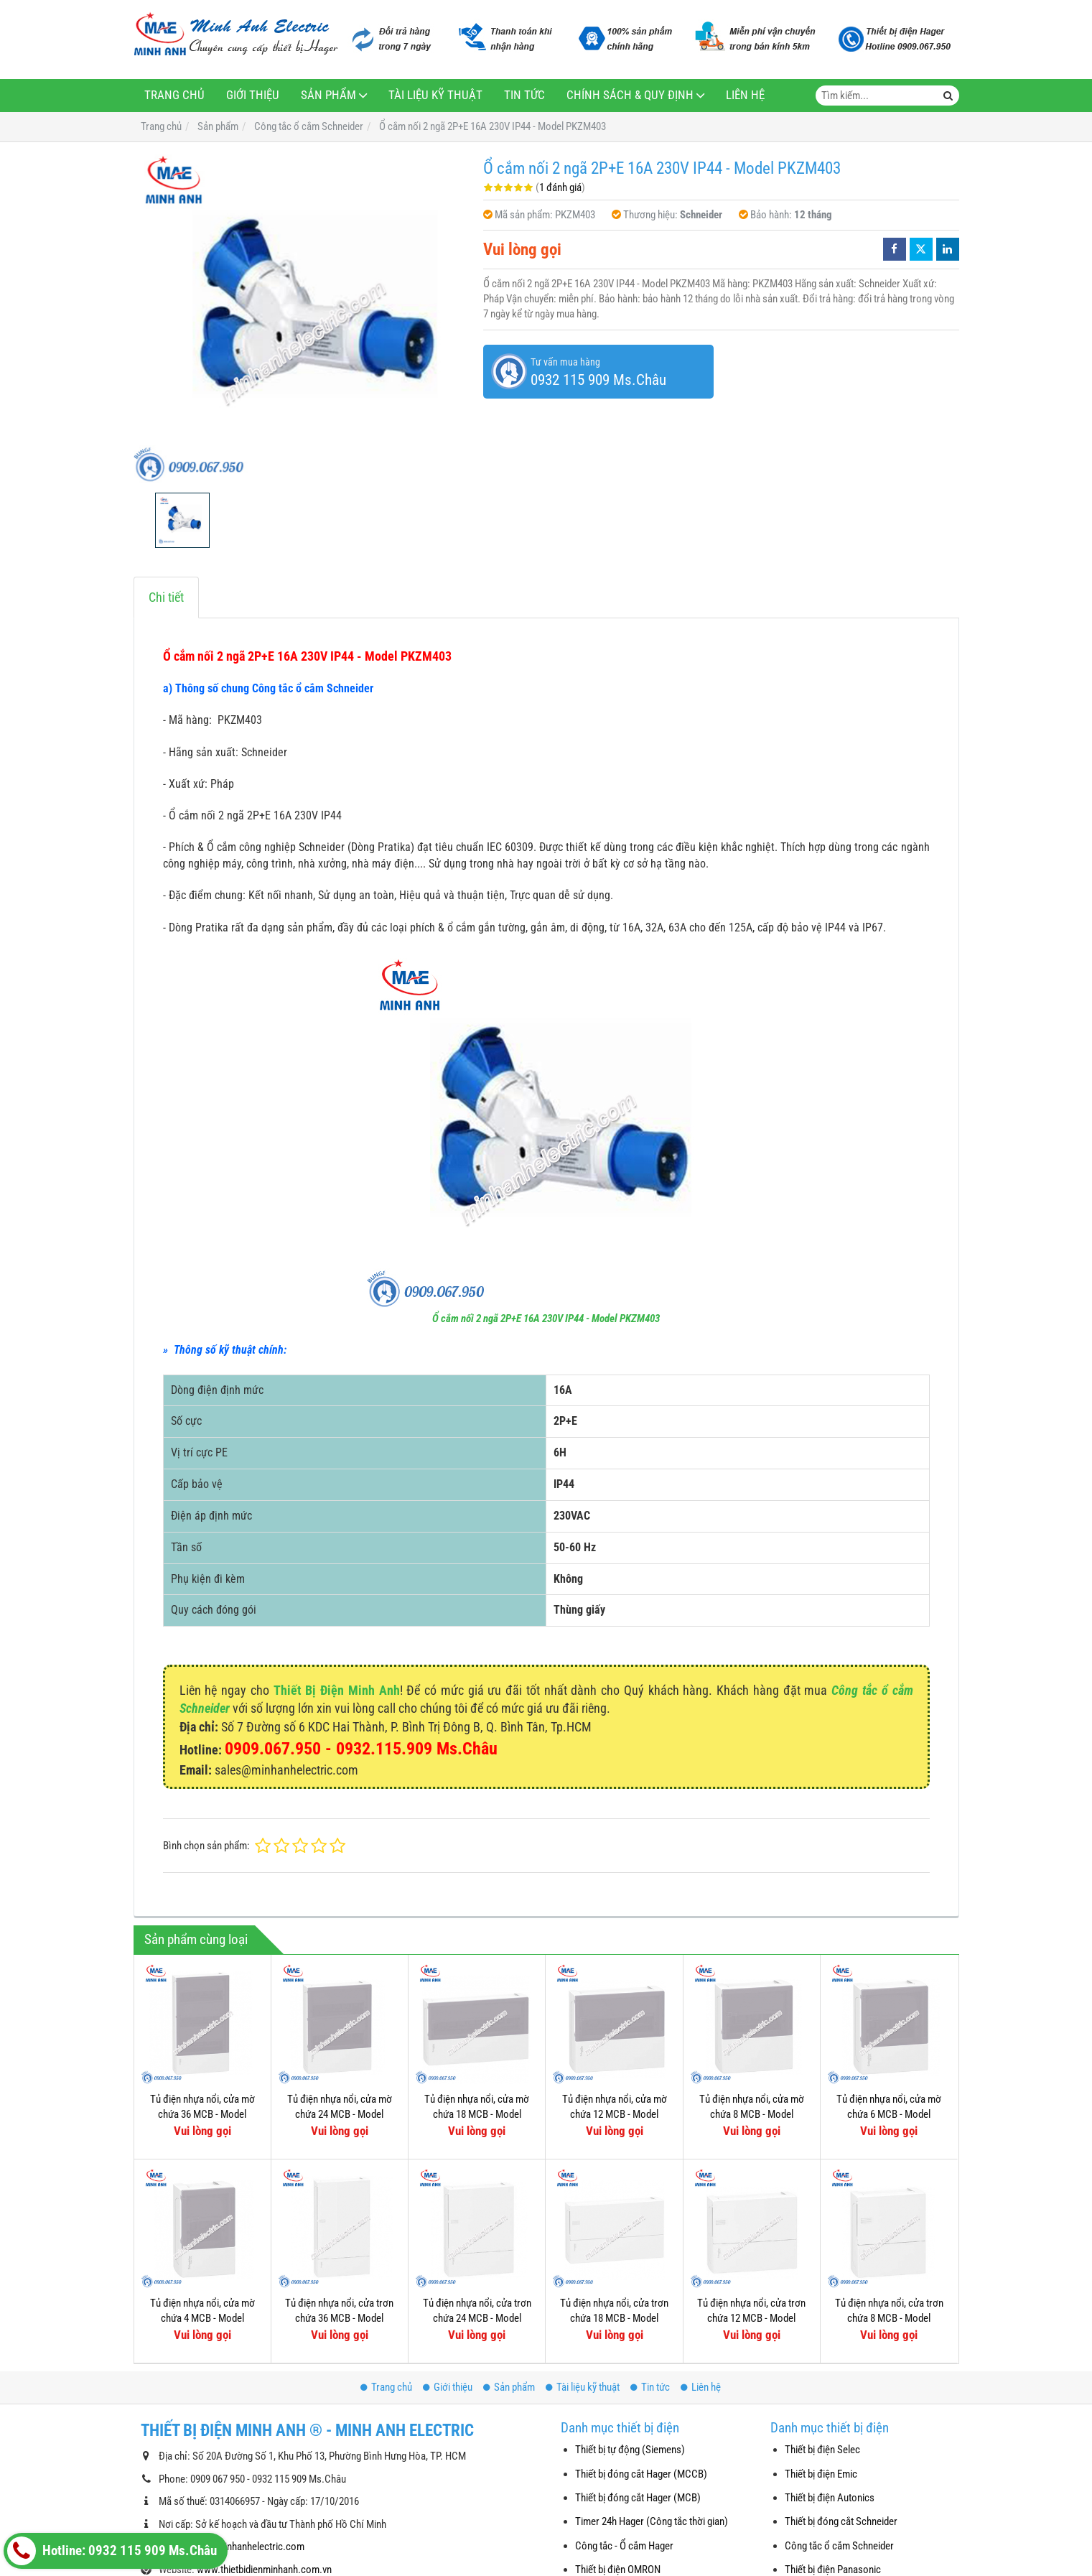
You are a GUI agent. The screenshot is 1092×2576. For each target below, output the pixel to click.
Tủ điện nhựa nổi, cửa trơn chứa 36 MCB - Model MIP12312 (339, 2318)
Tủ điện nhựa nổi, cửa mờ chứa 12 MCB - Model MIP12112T (614, 2114)
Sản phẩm (328, 95)
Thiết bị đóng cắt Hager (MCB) (638, 2497)
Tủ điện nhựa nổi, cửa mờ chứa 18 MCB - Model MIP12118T (476, 2114)
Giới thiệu (252, 95)
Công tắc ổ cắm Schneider (839, 2545)
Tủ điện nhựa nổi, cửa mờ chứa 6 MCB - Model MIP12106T (888, 2114)
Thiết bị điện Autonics (829, 2497)
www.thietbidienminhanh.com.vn (264, 2569)
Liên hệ (745, 95)
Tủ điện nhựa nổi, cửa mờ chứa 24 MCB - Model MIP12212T (339, 2114)
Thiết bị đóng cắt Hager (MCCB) (641, 2474)
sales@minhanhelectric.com (245, 2546)
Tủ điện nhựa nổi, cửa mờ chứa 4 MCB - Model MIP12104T (202, 2318)
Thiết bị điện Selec (822, 2449)
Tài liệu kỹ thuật (435, 95)
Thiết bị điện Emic (821, 2474)
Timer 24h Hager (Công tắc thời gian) (651, 2521)
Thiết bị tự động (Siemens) (630, 2449)
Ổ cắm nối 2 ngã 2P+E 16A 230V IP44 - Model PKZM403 (546, 1318)
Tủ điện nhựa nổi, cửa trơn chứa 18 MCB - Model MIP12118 (614, 2318)
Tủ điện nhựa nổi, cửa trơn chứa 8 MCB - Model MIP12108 (889, 2318)
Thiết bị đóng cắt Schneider (841, 2521)
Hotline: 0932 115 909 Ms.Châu (112, 2551)
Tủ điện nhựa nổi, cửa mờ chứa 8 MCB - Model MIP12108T (751, 2114)
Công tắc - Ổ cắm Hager (624, 2545)
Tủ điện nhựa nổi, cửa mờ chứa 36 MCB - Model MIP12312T (202, 2114)
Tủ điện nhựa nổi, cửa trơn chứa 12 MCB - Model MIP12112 (751, 2318)
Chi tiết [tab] (166, 597)
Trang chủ (174, 95)
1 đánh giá (560, 187)
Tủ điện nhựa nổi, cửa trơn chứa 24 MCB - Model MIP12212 (477, 2318)
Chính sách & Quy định (630, 95)
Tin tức (524, 95)
